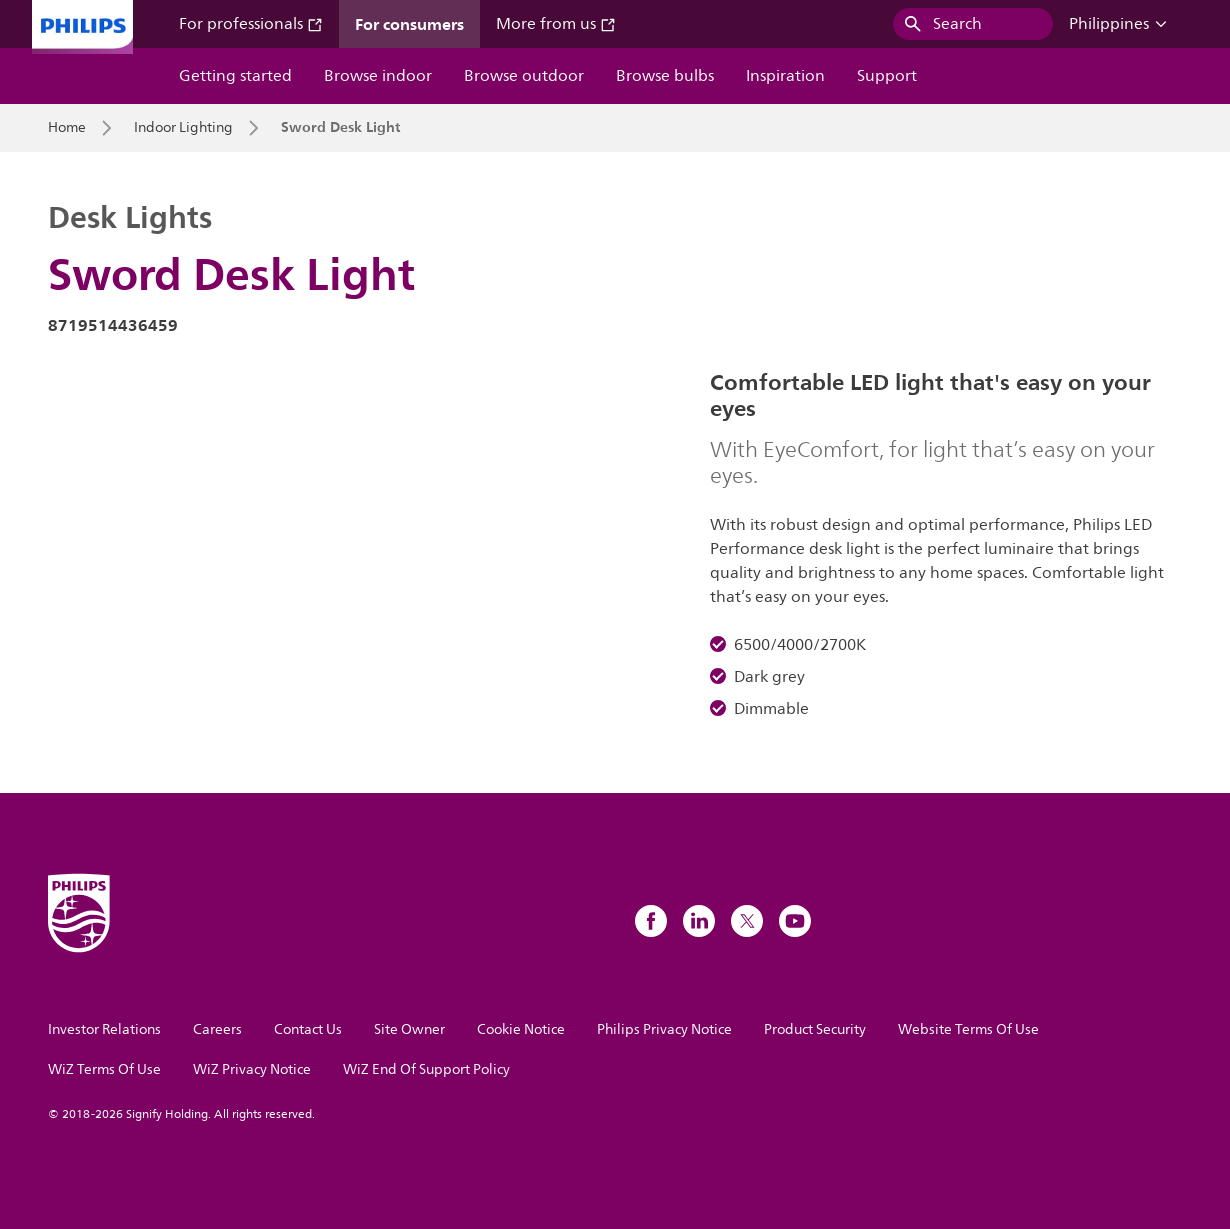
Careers (217, 1029)
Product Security (815, 1029)
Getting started (235, 76)
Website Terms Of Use (968, 1029)
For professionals (251, 24)
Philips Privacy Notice (664, 1029)
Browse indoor (378, 76)
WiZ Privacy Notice (252, 1069)
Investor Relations (104, 1029)
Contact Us (308, 1029)
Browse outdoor (524, 76)
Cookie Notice (521, 1029)
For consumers (409, 24)
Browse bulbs (665, 76)
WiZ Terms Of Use (104, 1069)
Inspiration (785, 76)
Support (887, 76)
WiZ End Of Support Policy (426, 1069)
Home (67, 128)
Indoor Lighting (183, 128)
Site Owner (409, 1029)
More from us (556, 24)
